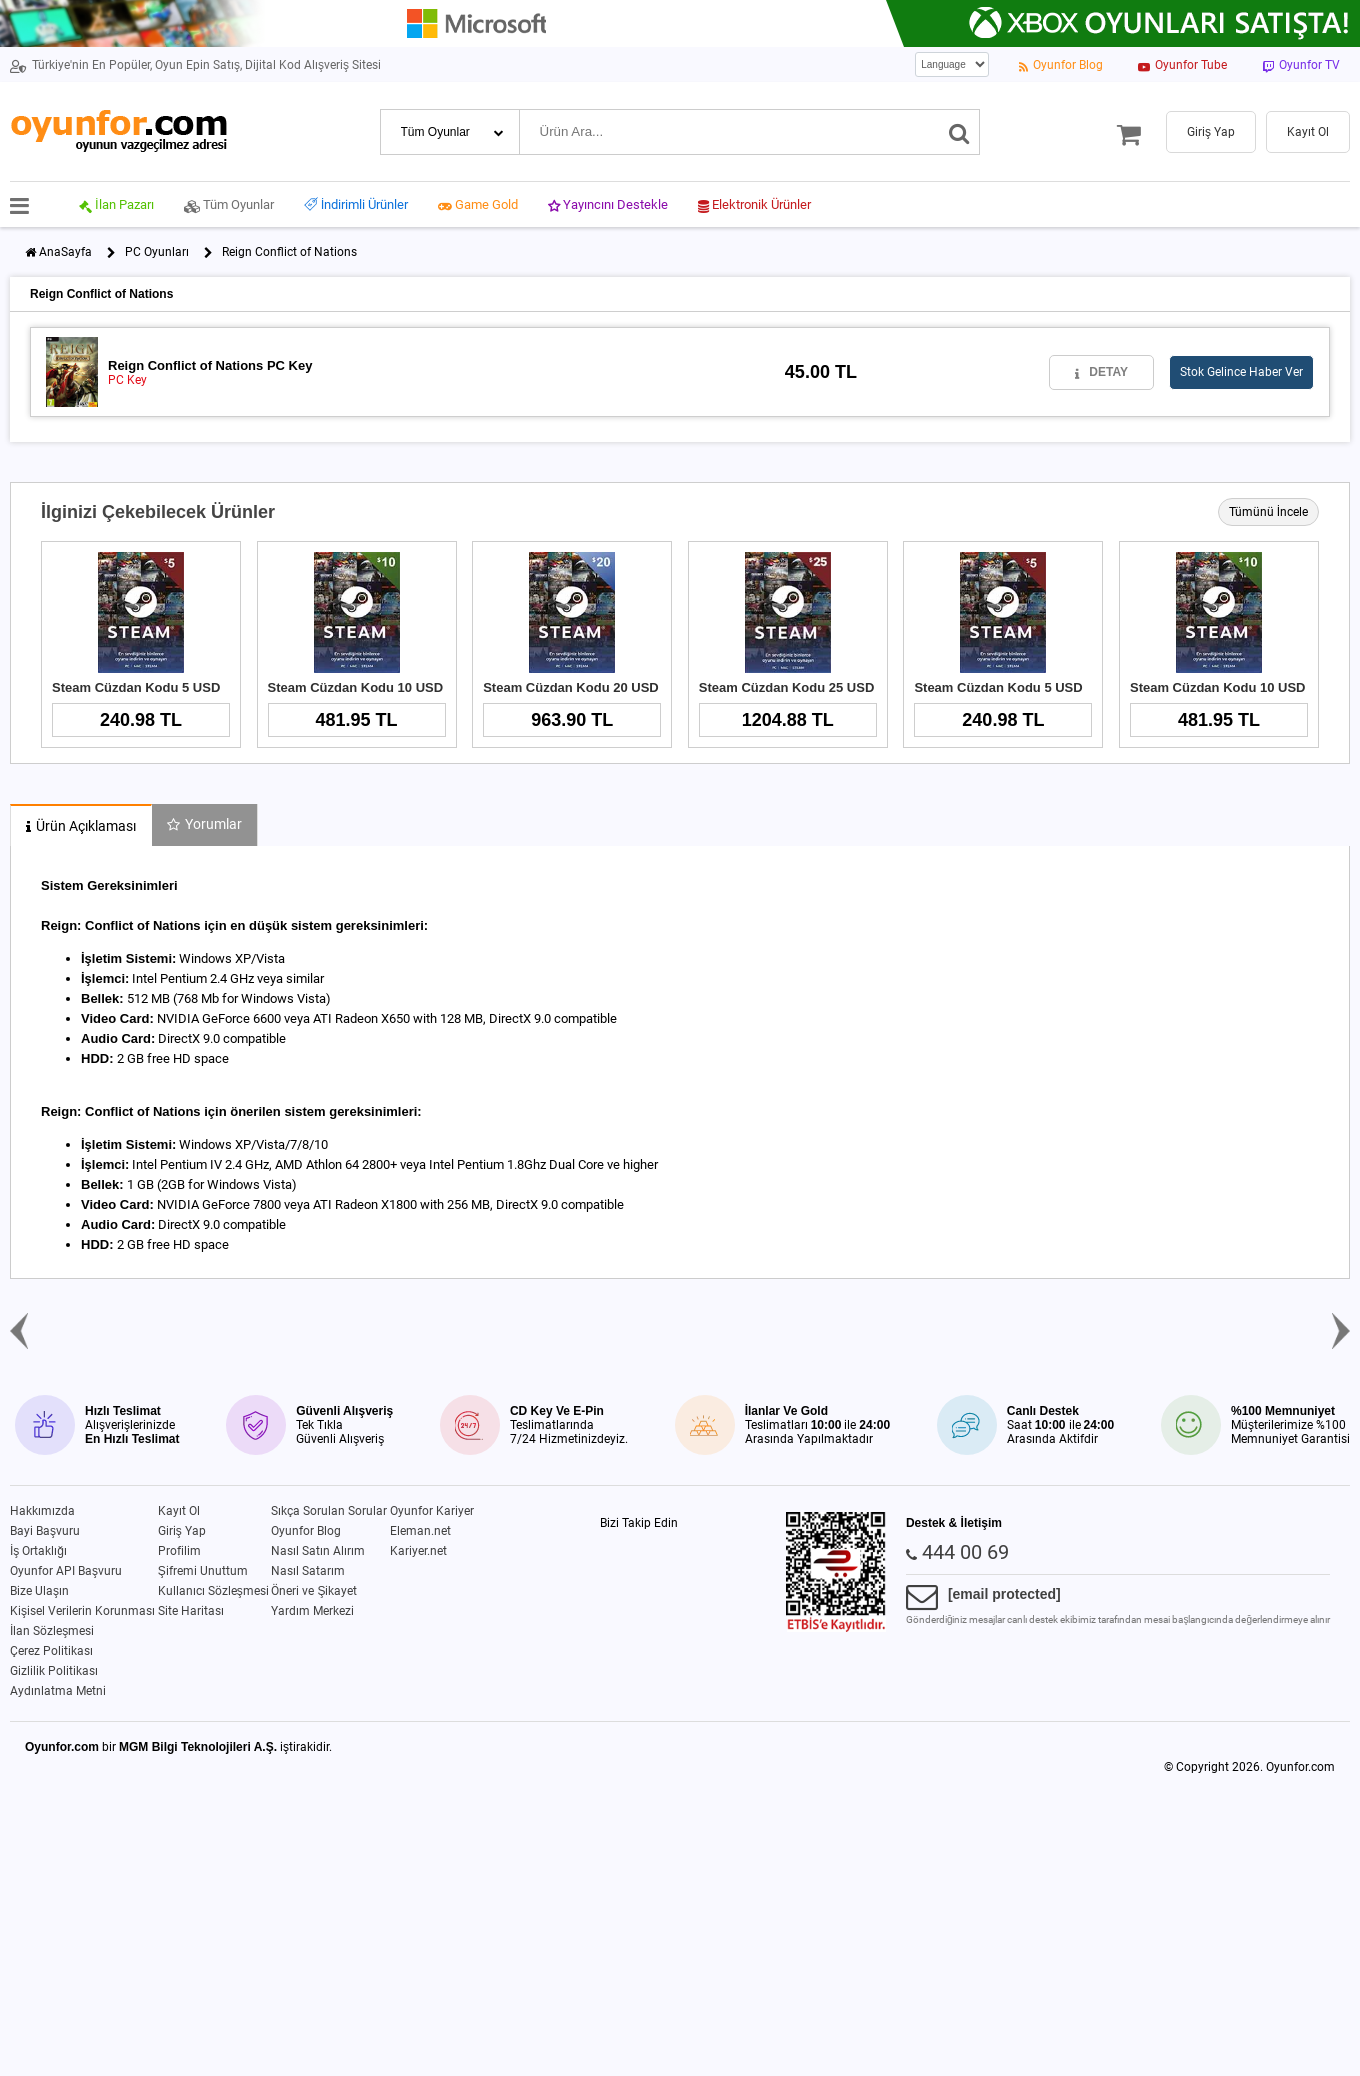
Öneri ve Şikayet (314, 1591)
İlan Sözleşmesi (52, 1631)
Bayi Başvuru (45, 1531)
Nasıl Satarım (308, 1571)
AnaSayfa (65, 252)
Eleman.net (420, 1531)
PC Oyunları (157, 252)
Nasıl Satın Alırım (318, 1551)
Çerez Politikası (51, 1651)
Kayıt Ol (179, 1511)
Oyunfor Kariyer (432, 1511)
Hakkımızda (42, 1511)
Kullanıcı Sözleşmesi (213, 1591)
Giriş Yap (182, 1531)
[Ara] (959, 132)
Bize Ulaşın (39, 1591)
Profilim (179, 1551)
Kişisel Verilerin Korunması (82, 1611)
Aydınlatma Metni (58, 1691)
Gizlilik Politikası (54, 1671)
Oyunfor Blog (306, 1531)
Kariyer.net (418, 1551)
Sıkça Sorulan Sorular (329, 1511)
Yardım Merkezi (312, 1611)
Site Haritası (191, 1611)
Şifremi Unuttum (203, 1571)
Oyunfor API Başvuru (66, 1571)
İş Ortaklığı (38, 1551)
